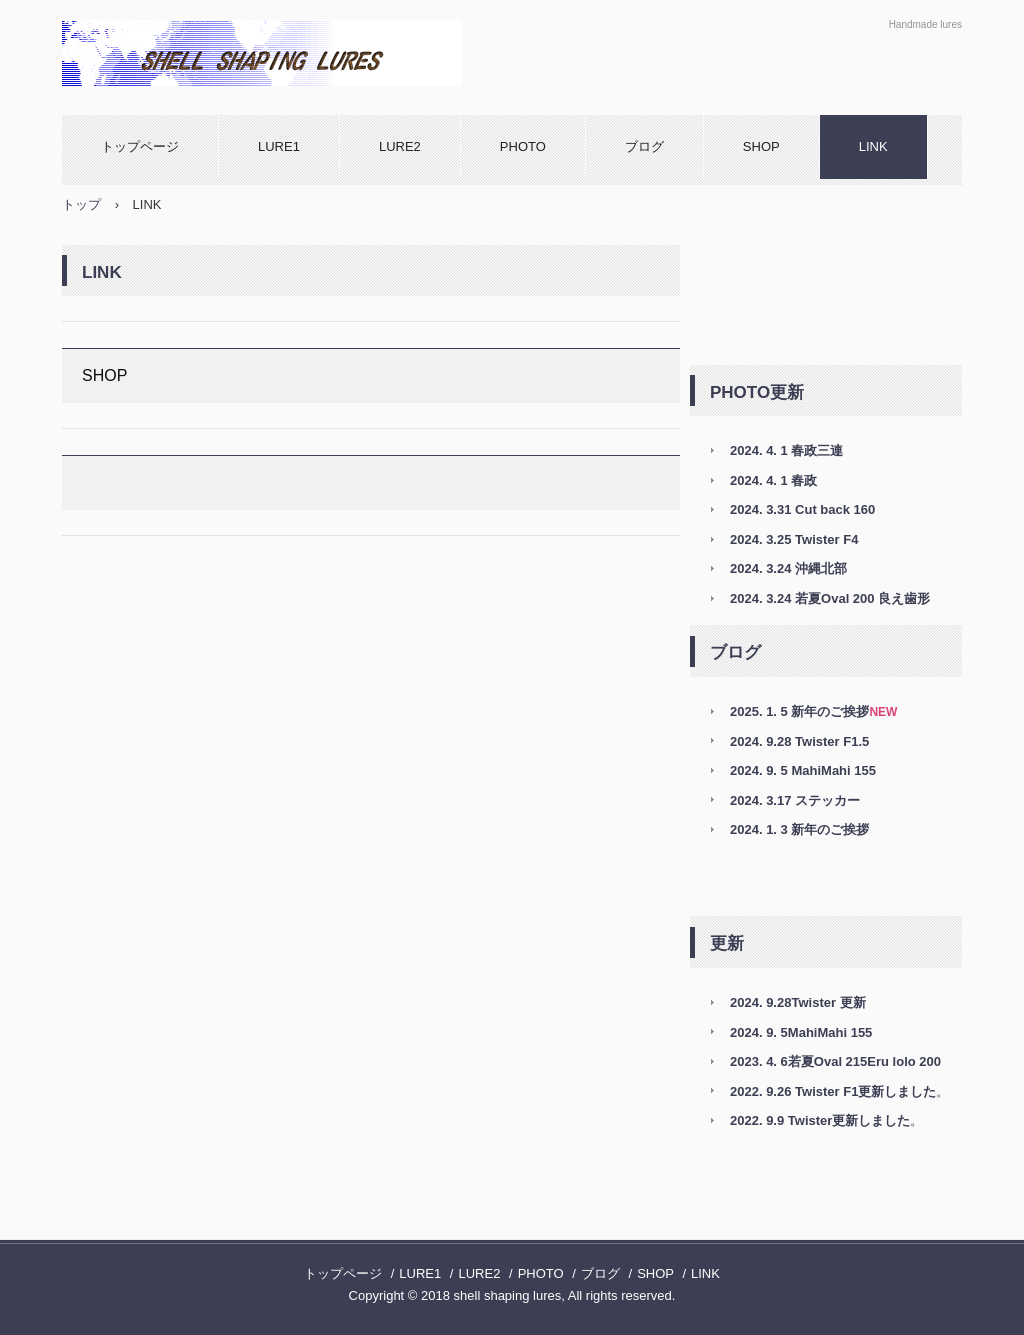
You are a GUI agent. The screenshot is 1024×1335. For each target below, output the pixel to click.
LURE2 (400, 146)
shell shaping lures (277, 53)
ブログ (644, 146)
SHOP (761, 146)
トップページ (140, 146)
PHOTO (523, 146)
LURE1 (279, 146)
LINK (873, 146)
